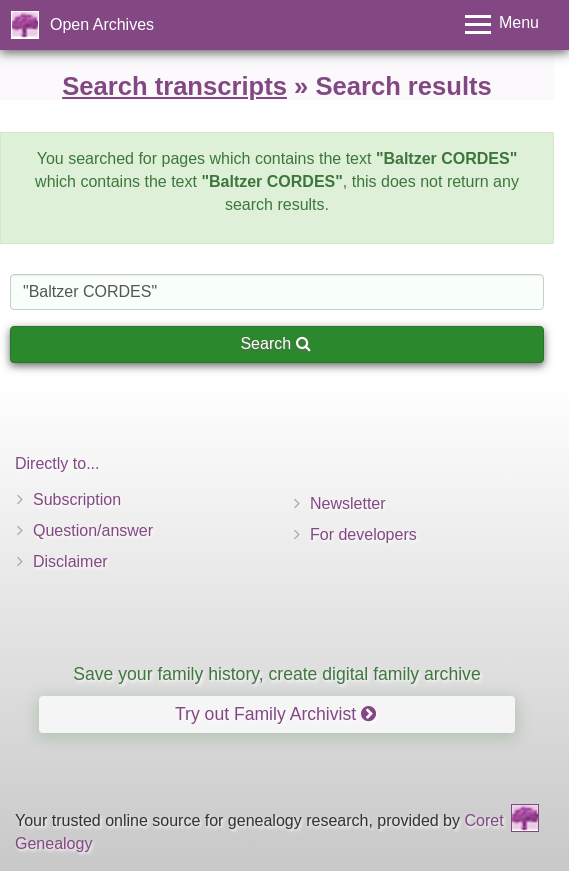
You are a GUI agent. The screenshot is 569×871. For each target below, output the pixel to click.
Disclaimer (70, 561)
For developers (363, 534)
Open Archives (102, 24)
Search (275, 343)
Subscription (77, 499)
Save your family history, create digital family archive (276, 674)
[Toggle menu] (502, 24)
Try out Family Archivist (275, 714)
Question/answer (93, 530)
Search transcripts (174, 86)
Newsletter (348, 503)
